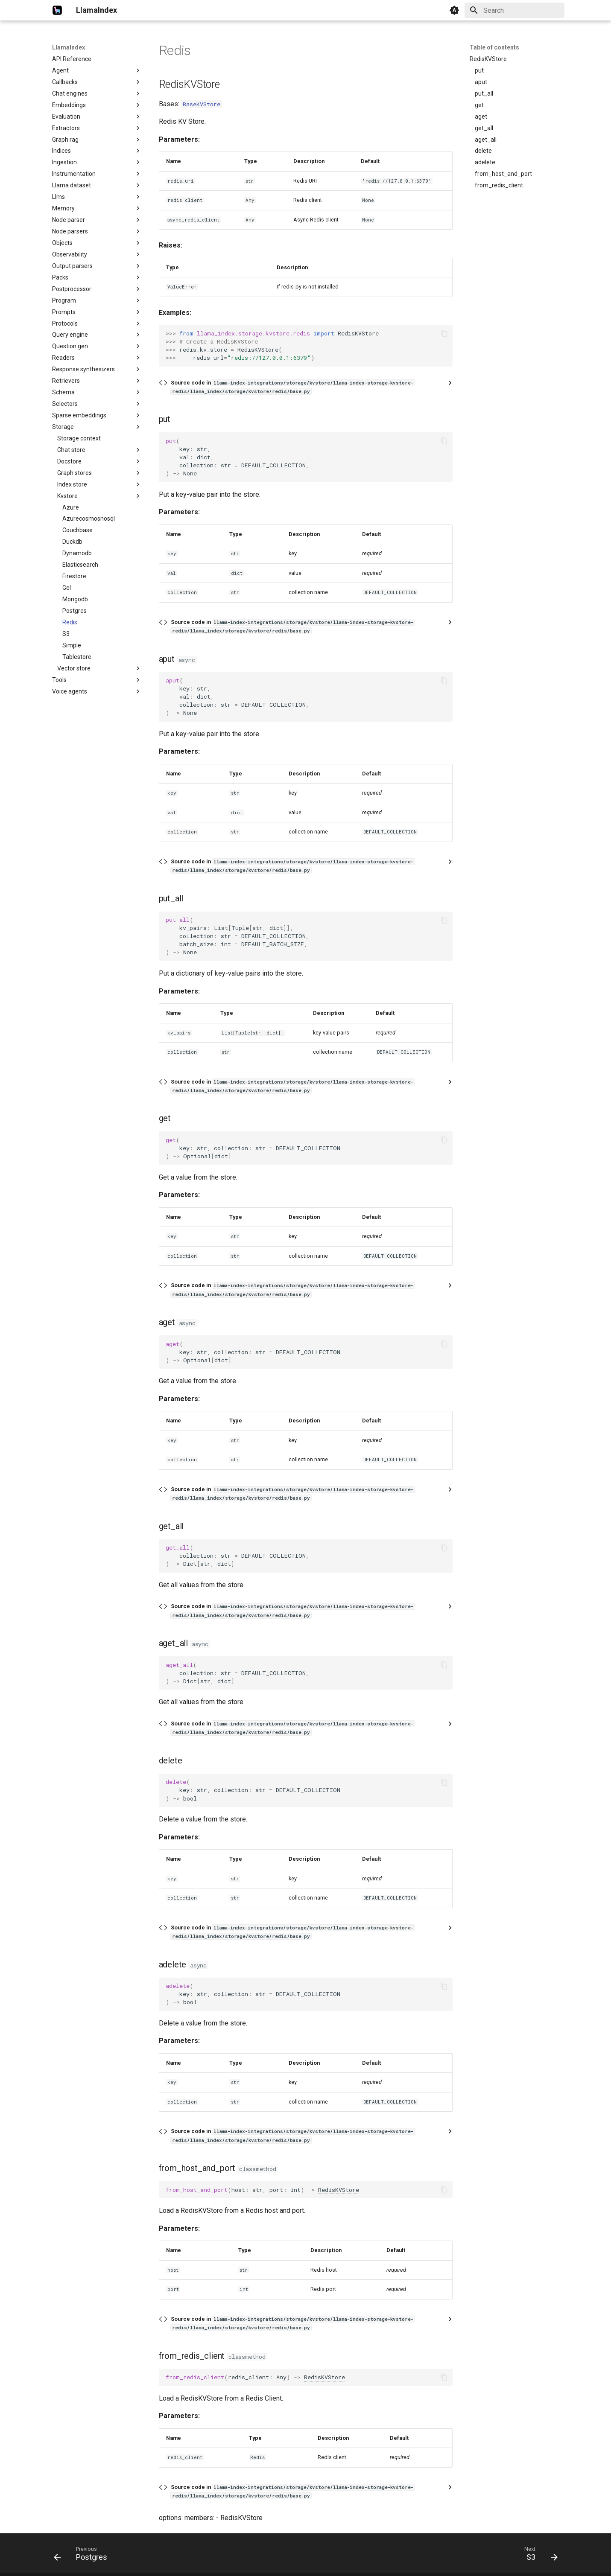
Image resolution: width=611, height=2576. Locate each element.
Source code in (293, 386)
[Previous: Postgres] (83, 2555)
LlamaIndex (68, 47)
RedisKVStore (338, 2190)
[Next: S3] (538, 2555)
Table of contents (494, 47)
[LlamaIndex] (57, 10)
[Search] (514, 10)
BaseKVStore (201, 104)
